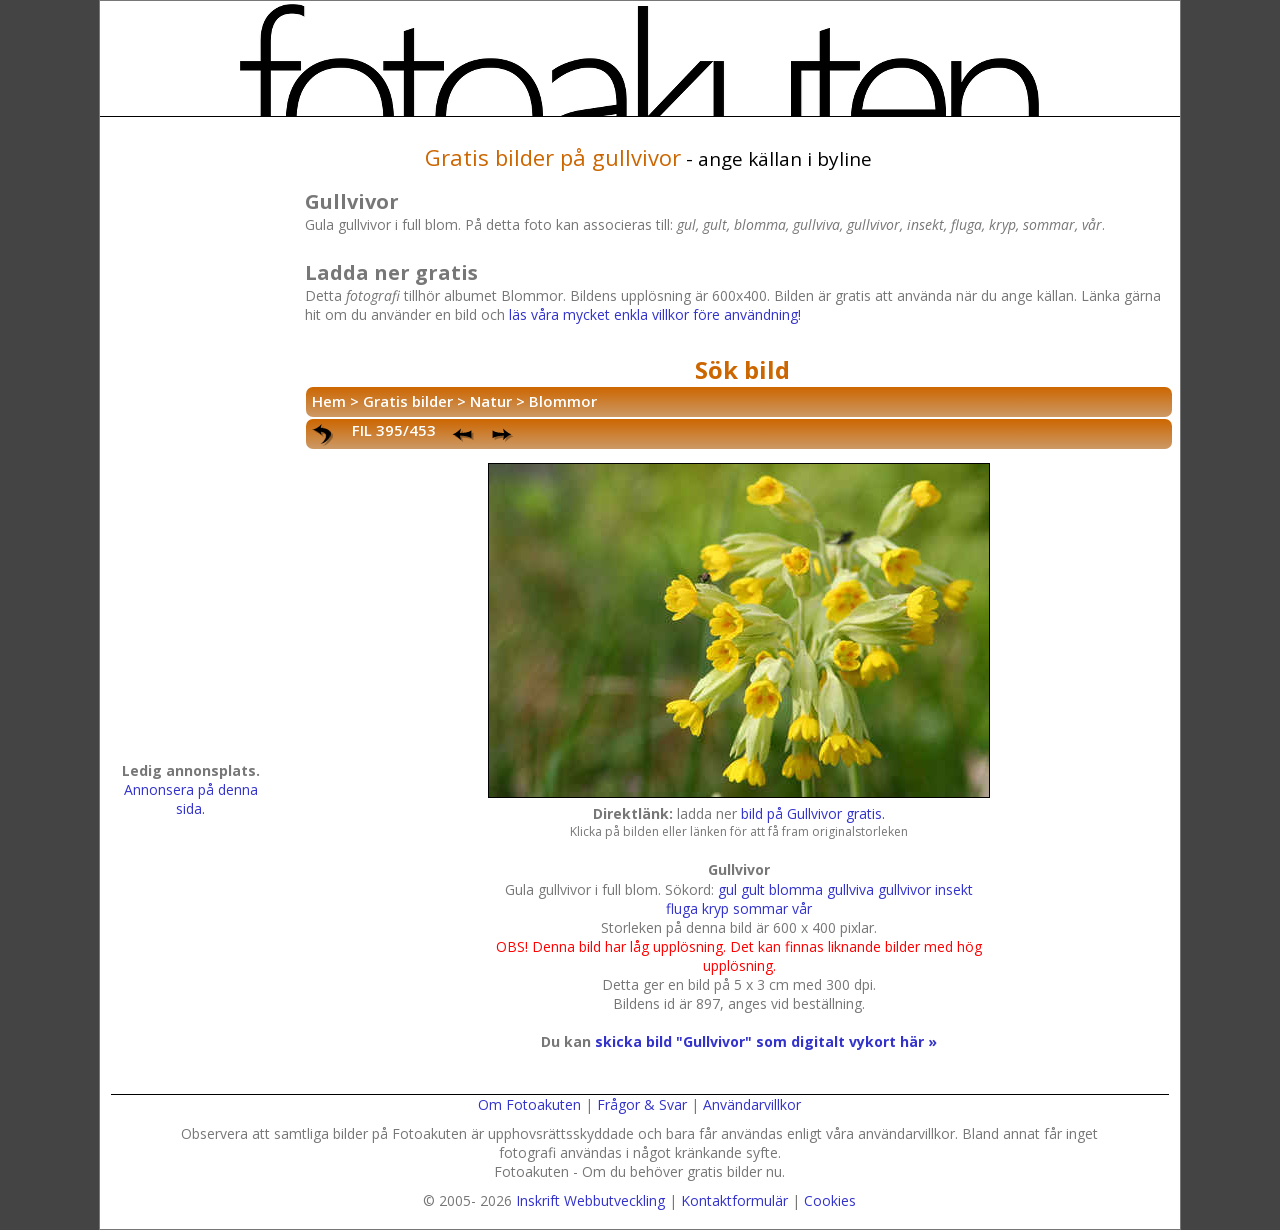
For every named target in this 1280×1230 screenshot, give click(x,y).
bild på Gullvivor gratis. (813, 813)
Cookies (830, 1200)
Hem (329, 401)
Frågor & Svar (642, 1104)
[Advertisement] (191, 446)
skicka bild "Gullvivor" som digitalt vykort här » (766, 1041)
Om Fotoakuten (529, 1104)
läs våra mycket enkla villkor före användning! (655, 314)
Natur (491, 401)
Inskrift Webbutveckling (590, 1200)
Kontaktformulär (734, 1200)
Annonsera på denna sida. (191, 799)
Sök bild (742, 369)
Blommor (563, 401)
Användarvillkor (752, 1104)
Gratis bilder (408, 401)
